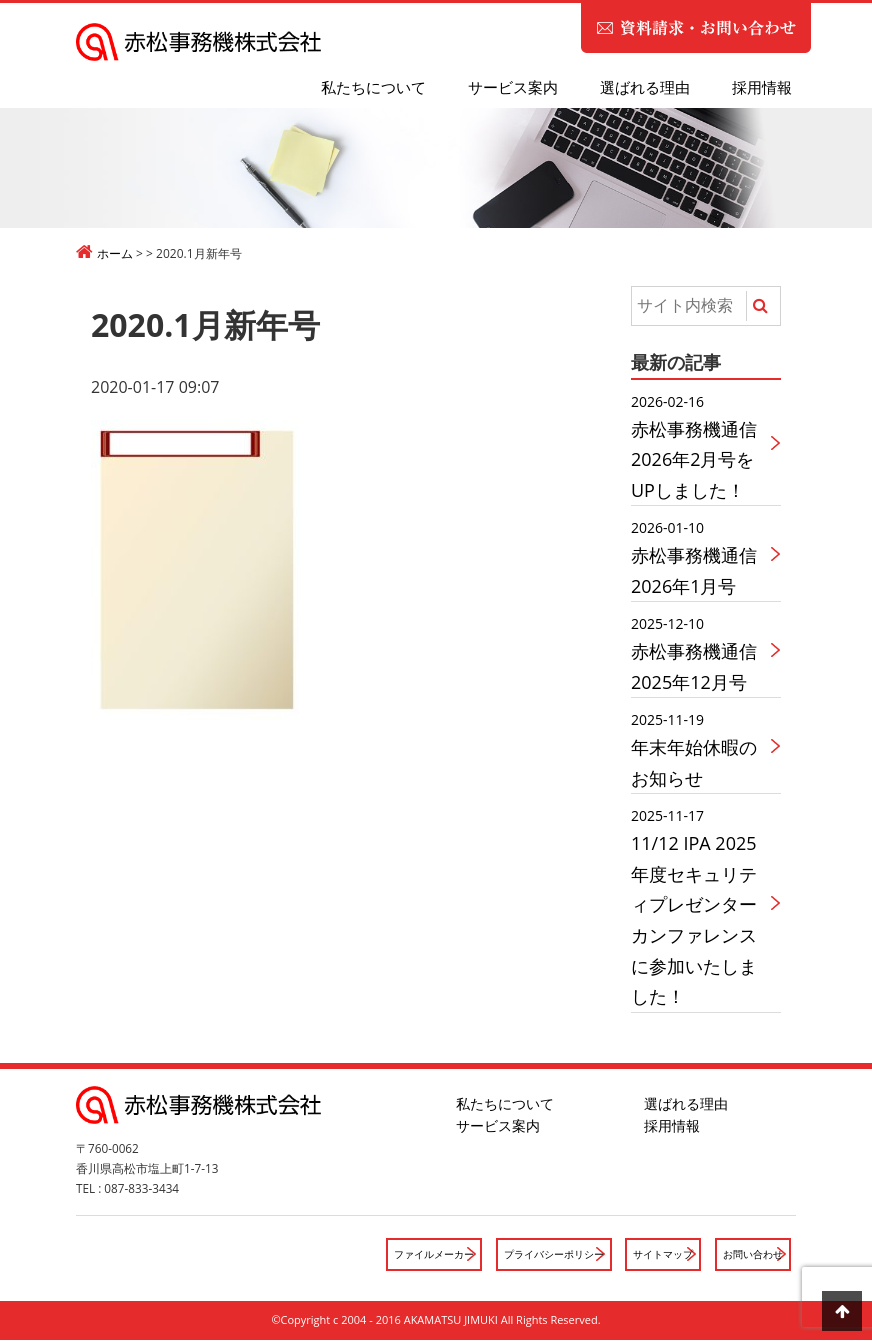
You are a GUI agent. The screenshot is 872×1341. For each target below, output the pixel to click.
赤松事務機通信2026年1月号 (700, 556)
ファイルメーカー (408, 1254)
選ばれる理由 (645, 87)
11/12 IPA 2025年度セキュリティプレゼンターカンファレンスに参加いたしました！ (700, 906)
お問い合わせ (750, 1254)
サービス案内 (513, 87)
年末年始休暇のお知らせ (700, 748)
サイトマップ (654, 1254)
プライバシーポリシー (537, 1254)
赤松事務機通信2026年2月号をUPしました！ (700, 446)
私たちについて (373, 87)
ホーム (115, 253)
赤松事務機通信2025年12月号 (700, 652)
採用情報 (762, 87)
